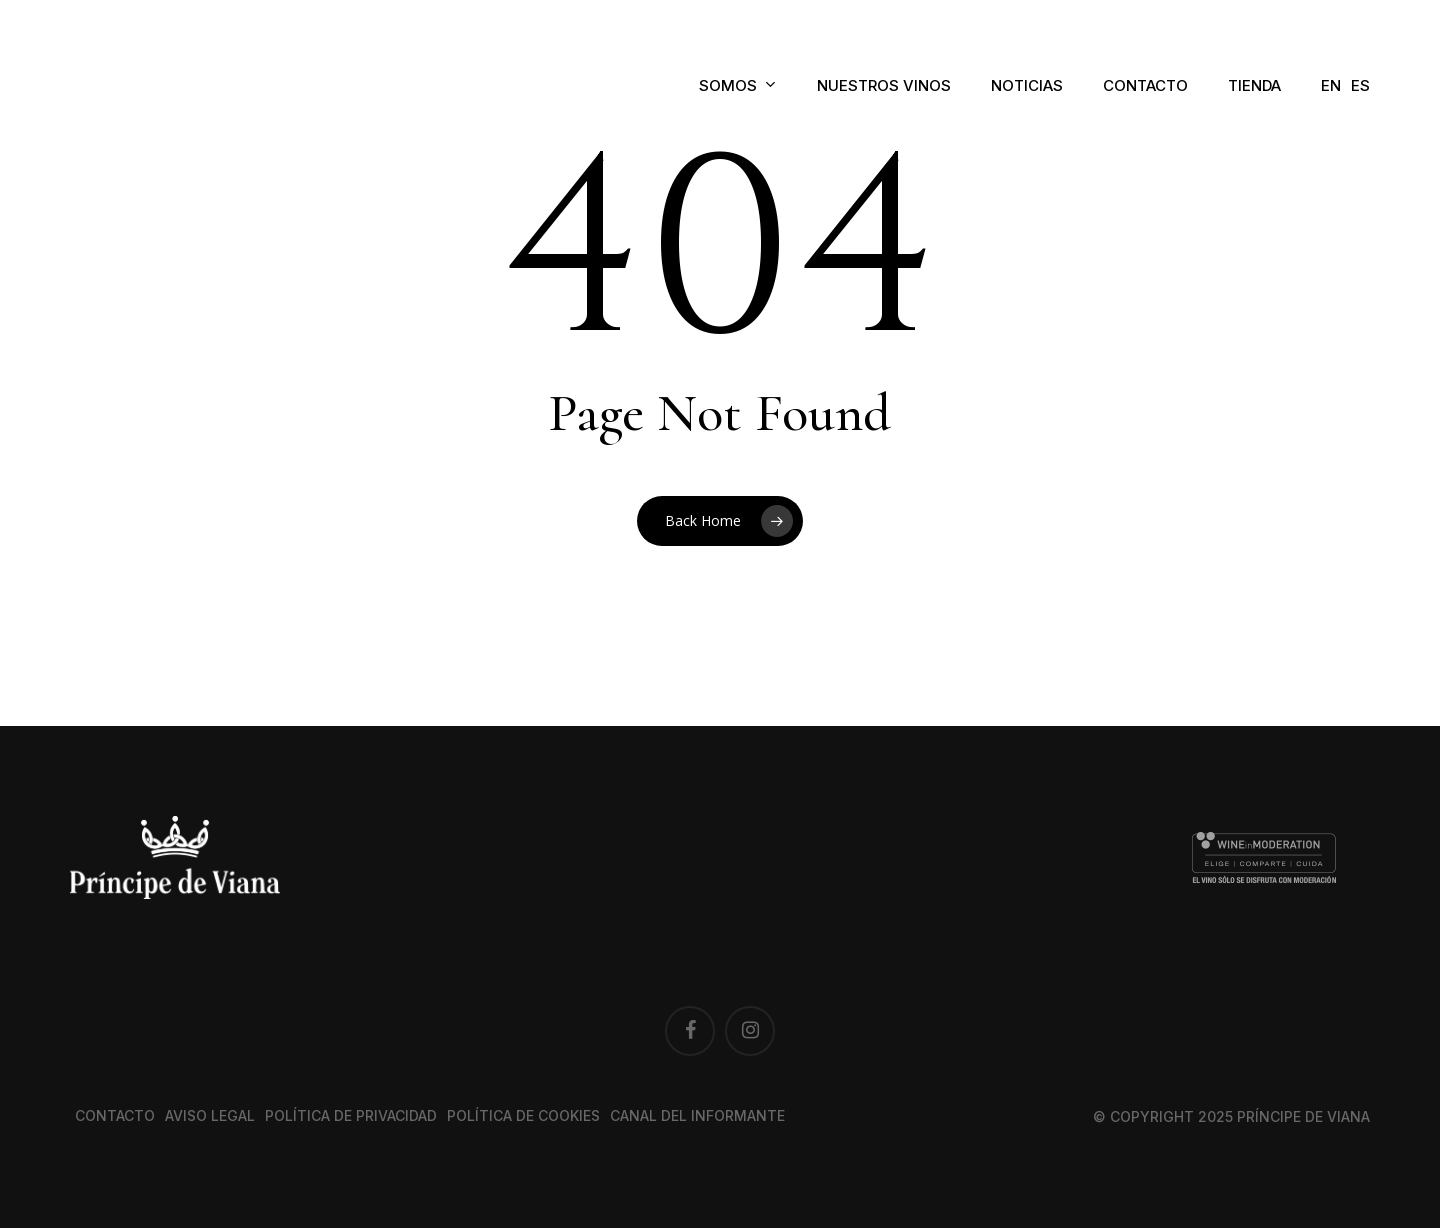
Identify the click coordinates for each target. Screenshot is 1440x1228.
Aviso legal (210, 1115)
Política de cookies (523, 1115)
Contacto (115, 1115)
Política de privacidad (351, 1115)
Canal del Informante (697, 1115)
